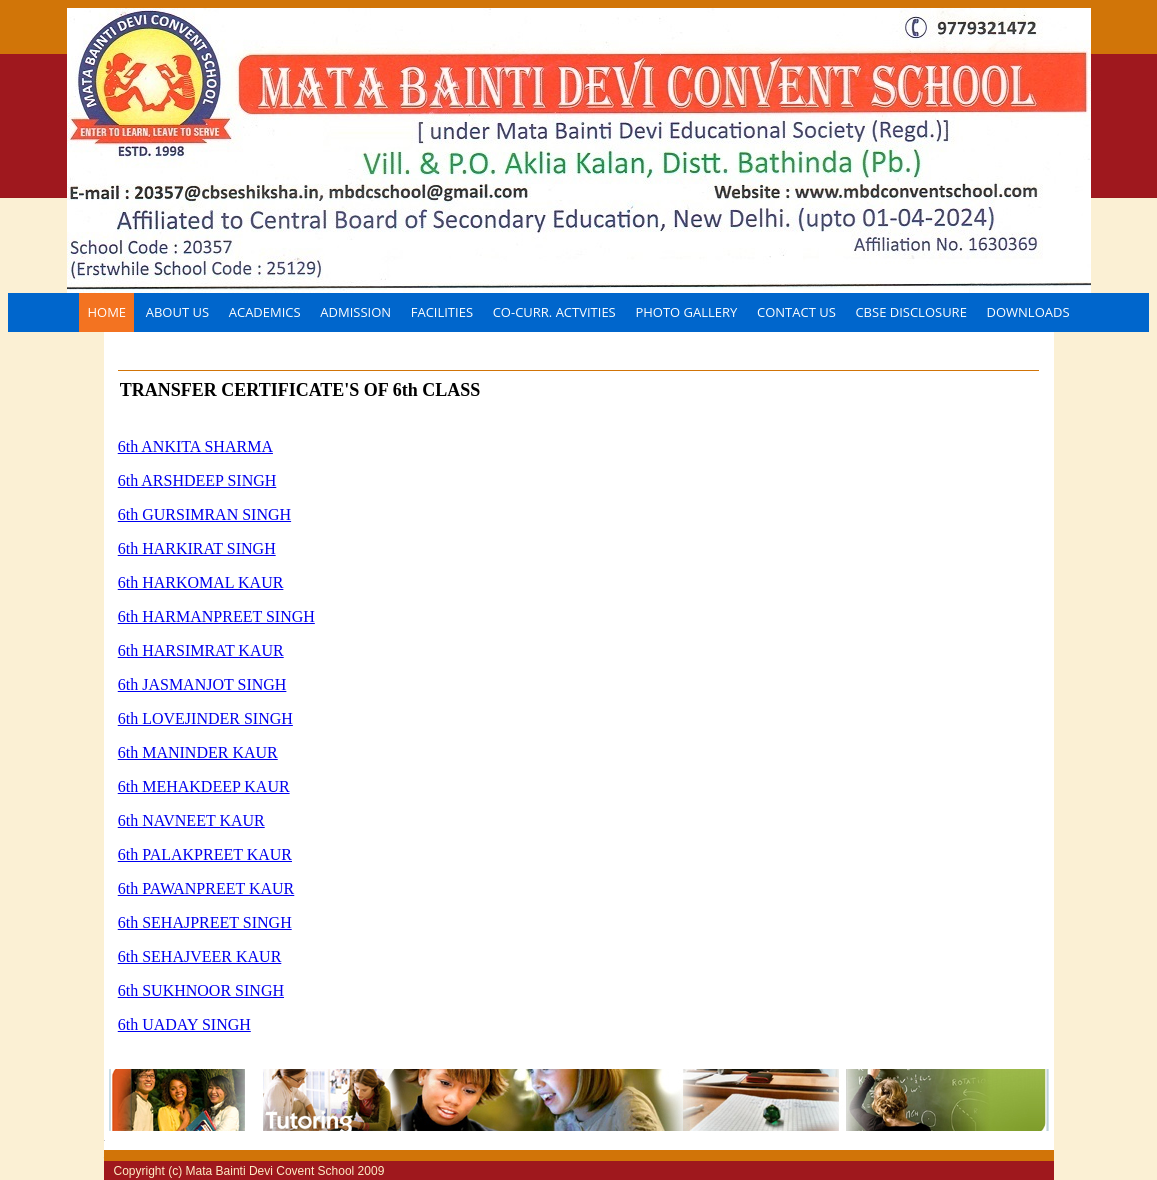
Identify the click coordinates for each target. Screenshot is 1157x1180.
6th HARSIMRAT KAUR (201, 650)
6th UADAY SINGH (184, 1024)
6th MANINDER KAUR (198, 752)
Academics (265, 312)
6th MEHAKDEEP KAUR (204, 786)
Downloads (1028, 312)
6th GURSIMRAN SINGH (204, 514)
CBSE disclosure (910, 312)
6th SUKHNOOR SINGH (201, 990)
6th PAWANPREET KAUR (206, 888)
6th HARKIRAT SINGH (197, 548)
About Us (177, 312)
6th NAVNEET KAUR (191, 820)
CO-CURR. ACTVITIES (554, 312)
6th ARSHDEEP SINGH (197, 480)
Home (106, 312)
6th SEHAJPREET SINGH (205, 922)
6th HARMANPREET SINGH (216, 616)
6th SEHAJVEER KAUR (200, 956)
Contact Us (796, 312)
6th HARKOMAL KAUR (201, 582)
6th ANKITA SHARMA (195, 446)
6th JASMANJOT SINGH (202, 684)
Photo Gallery (686, 312)
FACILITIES (442, 312)
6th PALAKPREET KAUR (205, 854)
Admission (355, 312)
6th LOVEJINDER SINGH (205, 718)
